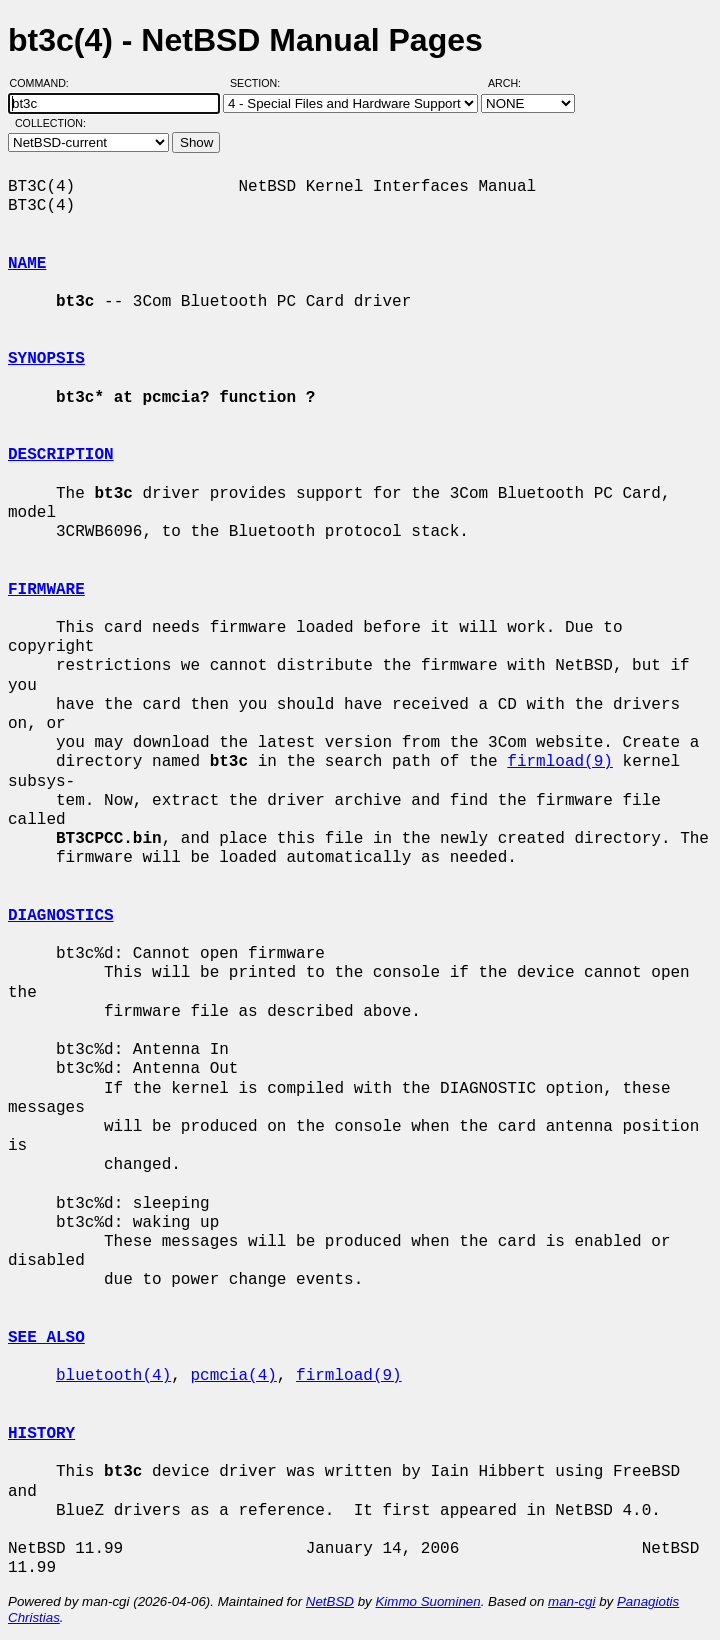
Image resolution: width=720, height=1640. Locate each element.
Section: (259, 83)
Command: (45, 83)
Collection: (50, 123)
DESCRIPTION (61, 455)
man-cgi (571, 1601)
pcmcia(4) (233, 1376)
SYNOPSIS (46, 359)
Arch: (513, 83)
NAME (27, 264)
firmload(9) (560, 762)
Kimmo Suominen (427, 1601)
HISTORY (41, 1434)
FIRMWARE (46, 590)
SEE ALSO (46, 1338)
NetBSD (330, 1601)
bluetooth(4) (113, 1376)
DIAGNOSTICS (61, 916)
